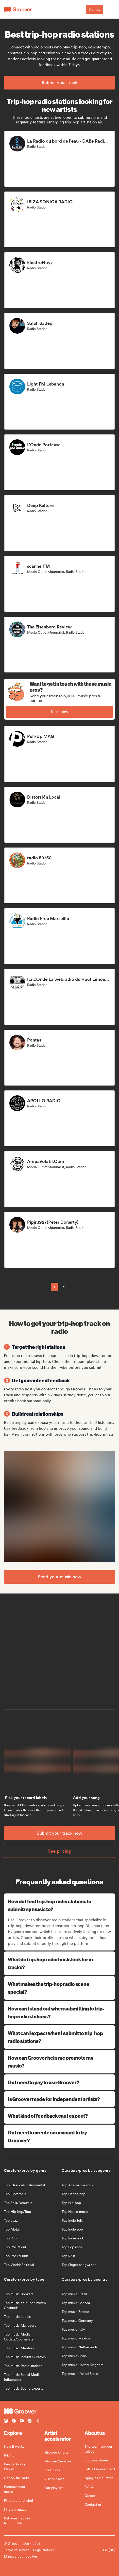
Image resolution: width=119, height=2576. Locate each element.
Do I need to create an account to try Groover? (59, 2136)
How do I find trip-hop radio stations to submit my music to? (60, 1905)
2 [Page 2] (64, 1287)
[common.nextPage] (75, 1287)
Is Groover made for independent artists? (59, 2099)
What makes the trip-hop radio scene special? (59, 1988)
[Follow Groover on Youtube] (22, 2421)
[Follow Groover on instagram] (6, 2421)
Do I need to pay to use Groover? (59, 2082)
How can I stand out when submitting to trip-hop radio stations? (59, 2012)
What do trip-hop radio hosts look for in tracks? (59, 1963)
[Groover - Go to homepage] (59, 2411)
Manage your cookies (20, 2556)
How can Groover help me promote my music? (59, 2062)
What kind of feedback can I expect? (59, 2116)
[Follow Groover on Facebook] (14, 2421)
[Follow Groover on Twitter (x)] (37, 2421)
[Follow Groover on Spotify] (30, 2421)
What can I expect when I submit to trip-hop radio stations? (59, 2037)
